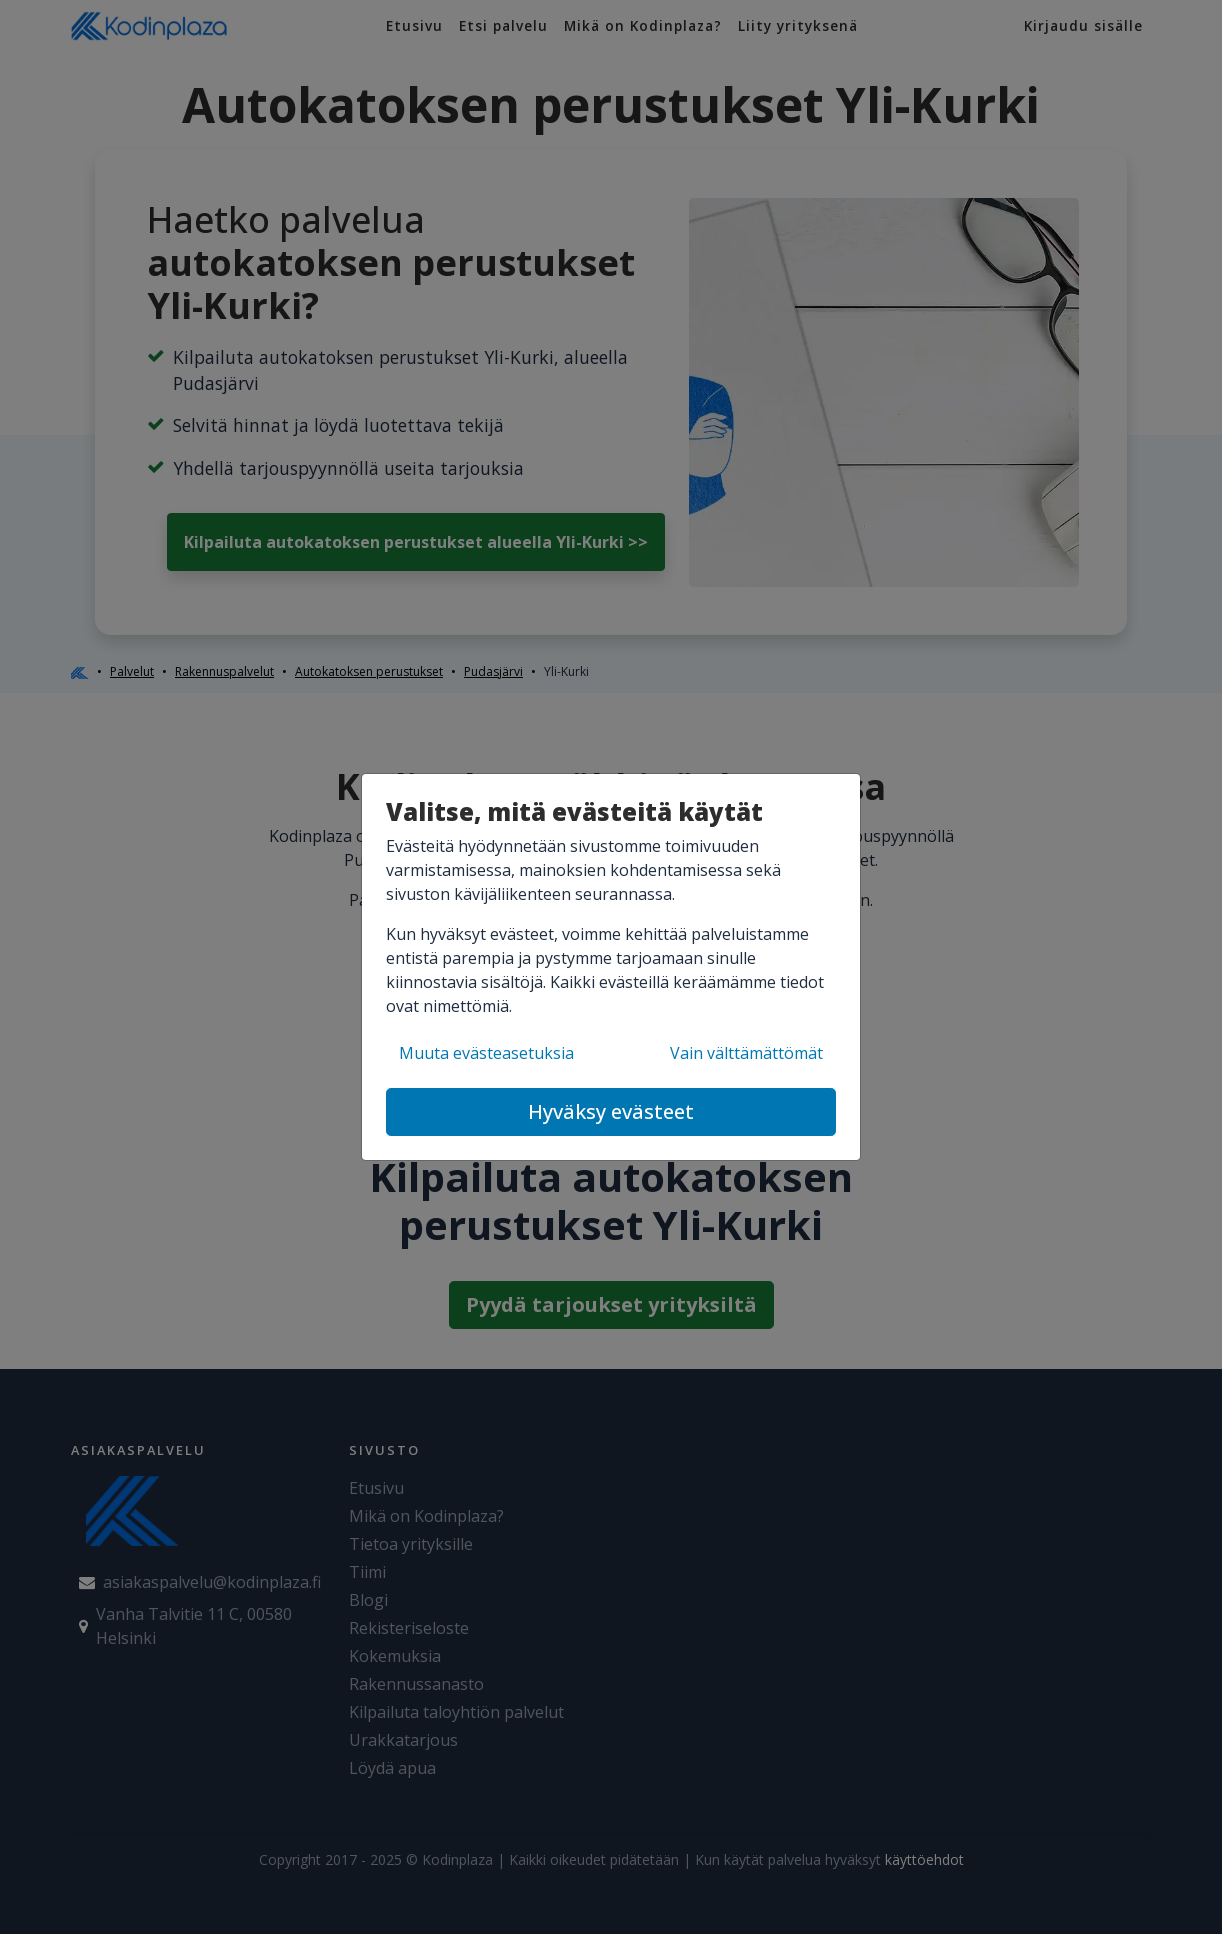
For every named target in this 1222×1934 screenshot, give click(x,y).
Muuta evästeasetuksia (486, 1053)
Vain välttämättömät (746, 1053)
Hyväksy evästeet (611, 1111)
